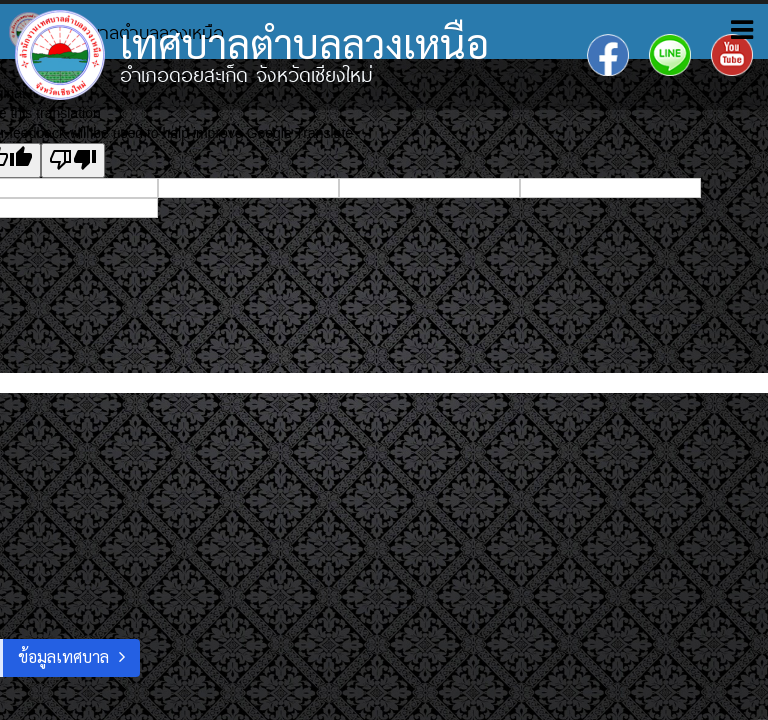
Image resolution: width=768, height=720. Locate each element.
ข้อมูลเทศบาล (63, 656)
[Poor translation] (73, 160)
